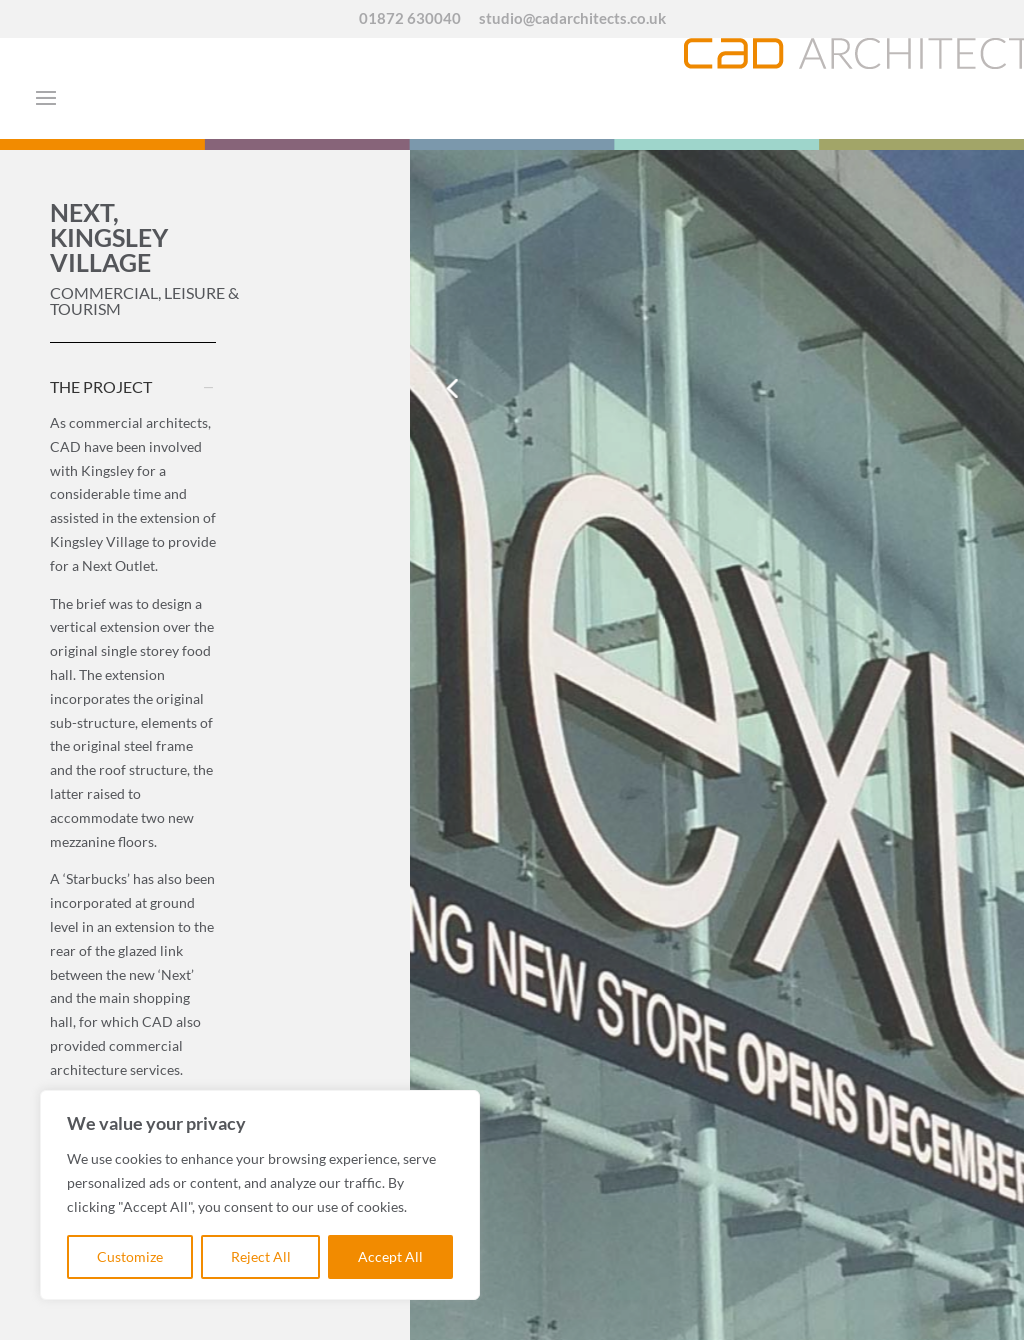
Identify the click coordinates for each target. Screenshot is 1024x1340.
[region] (260, 1195)
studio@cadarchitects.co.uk (572, 19)
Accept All (390, 1256)
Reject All (261, 1256)
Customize (130, 1256)
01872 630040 (410, 19)
